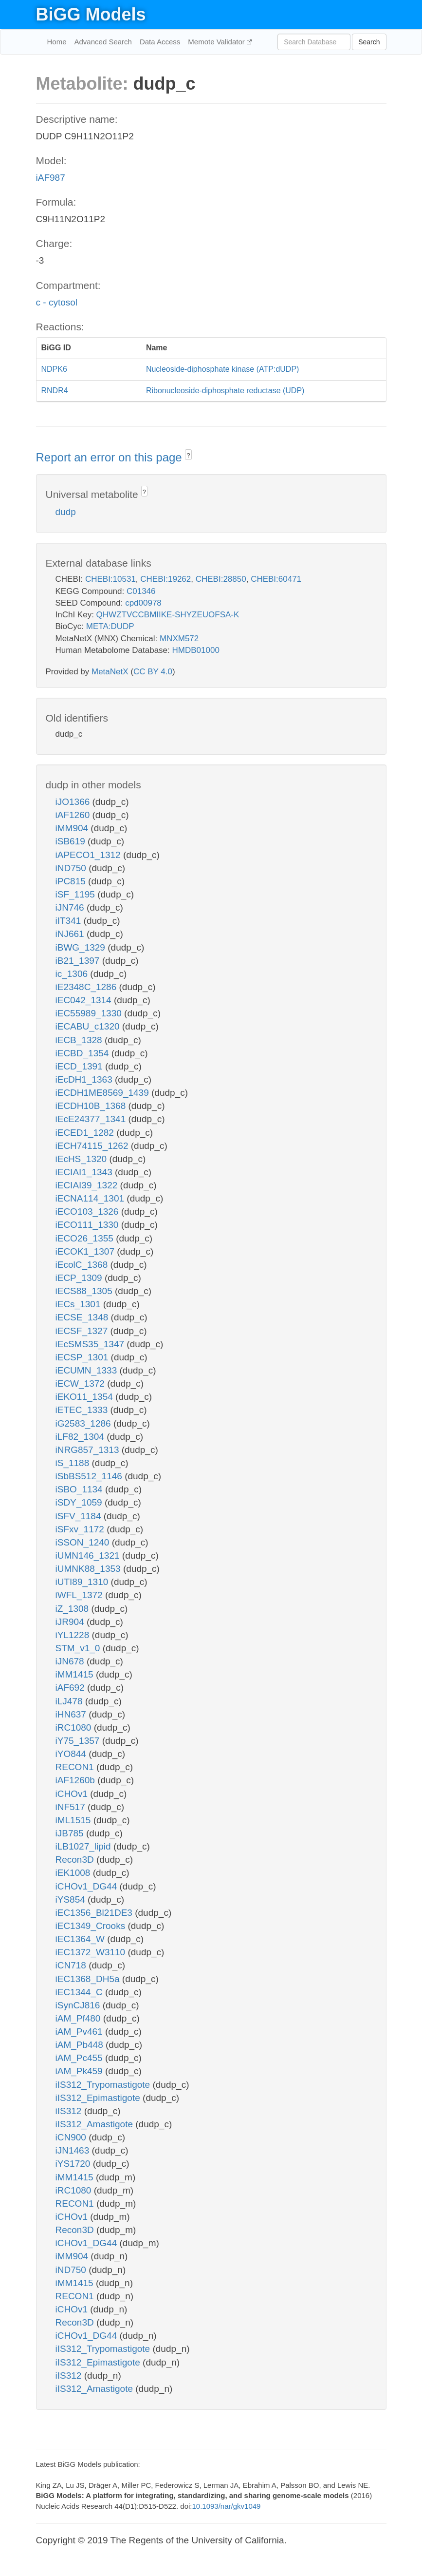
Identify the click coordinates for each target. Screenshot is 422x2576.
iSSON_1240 (83, 1542)
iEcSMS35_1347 (91, 1344)
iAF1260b (76, 1780)
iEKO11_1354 (85, 1397)
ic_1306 (73, 974)
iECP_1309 (80, 1278)
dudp (65, 512)
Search (369, 42)
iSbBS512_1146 (90, 1476)
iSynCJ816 (79, 2005)
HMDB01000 (196, 650)
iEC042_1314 (84, 1000)
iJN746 (71, 907)
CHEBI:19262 (165, 579)
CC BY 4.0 (152, 671)
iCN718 (72, 1965)
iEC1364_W (81, 1939)
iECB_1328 (80, 1040)
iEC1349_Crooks (91, 1926)
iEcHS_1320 (82, 1159)
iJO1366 (73, 802)
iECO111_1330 (88, 1225)
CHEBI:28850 (221, 579)
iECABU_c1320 (88, 1026)
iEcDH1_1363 (85, 1079)
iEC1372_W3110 (91, 1952)
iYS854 (71, 1899)
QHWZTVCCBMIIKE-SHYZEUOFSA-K (167, 614)
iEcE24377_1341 (91, 1119)
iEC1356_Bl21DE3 (95, 1913)
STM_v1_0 (79, 1648)
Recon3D (76, 1859)
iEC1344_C (80, 1992)
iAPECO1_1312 (89, 855)
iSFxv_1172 (81, 1529)
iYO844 (72, 1754)
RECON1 (75, 1767)
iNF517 (71, 1807)
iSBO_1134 (80, 1489)
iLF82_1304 (81, 1436)
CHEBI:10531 (110, 579)
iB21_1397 (78, 960)
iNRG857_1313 (88, 1450)
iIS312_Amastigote (95, 2124)
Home (57, 42)
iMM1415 (75, 1674)
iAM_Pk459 (80, 2071)
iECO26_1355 (85, 1238)
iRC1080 (74, 1727)
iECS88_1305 (85, 1291)
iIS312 (69, 2111)
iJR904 (71, 1622)
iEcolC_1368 (82, 1264)
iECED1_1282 (86, 1132)
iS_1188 (73, 1463)
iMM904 (73, 828)
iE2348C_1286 (87, 987)
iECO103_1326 (88, 1211)
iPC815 (72, 881)
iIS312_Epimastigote (99, 2098)
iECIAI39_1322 (87, 1185)
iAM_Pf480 (79, 2018)
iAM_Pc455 (80, 2058)
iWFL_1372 (80, 1595)
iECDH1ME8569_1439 (103, 1093)
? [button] (188, 455)
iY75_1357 (78, 1741)
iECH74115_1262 (93, 1146)
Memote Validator (217, 42)
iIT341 (69, 921)
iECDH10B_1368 (91, 1106)
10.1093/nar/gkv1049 (226, 2506)
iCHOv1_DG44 (87, 1886)
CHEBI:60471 (276, 579)
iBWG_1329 (81, 947)
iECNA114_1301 (91, 1198)
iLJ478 (70, 1701)
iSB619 (71, 841)
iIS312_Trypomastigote (104, 2085)
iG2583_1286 (84, 1423)
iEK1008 (74, 1873)
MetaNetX (110, 671)
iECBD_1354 (83, 1053)
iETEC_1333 (82, 1410)
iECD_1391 (80, 1066)
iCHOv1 (73, 1794)
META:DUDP (110, 626)
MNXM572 (179, 638)
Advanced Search (103, 42)
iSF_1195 (76, 894)
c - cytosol (57, 302)
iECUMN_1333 (87, 1370)
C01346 (141, 591)
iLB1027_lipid (84, 1846)
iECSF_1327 (82, 1331)
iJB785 (70, 1833)
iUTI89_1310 (83, 1582)
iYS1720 (74, 2163)
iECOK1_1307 (86, 1251)
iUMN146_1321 (88, 1555)
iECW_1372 (81, 1383)
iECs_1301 (79, 1304)
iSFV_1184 (79, 1516)
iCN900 (72, 2137)
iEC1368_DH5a (88, 1979)
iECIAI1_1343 (85, 1172)
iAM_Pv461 (80, 2031)
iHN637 (72, 1714)
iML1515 (74, 1820)
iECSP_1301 (83, 1357)
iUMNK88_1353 (89, 1569)
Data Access (160, 42)
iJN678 (71, 1661)
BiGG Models (91, 14)
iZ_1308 (73, 1608)
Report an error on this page (110, 457)
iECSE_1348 (83, 1317)
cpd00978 (143, 603)
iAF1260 (73, 815)
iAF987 (50, 177)
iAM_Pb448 (80, 2045)
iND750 (72, 868)
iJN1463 (73, 2150)
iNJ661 (71, 934)
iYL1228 (73, 1635)
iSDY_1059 (80, 1502)
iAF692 (71, 1687)
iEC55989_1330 (90, 1013)
